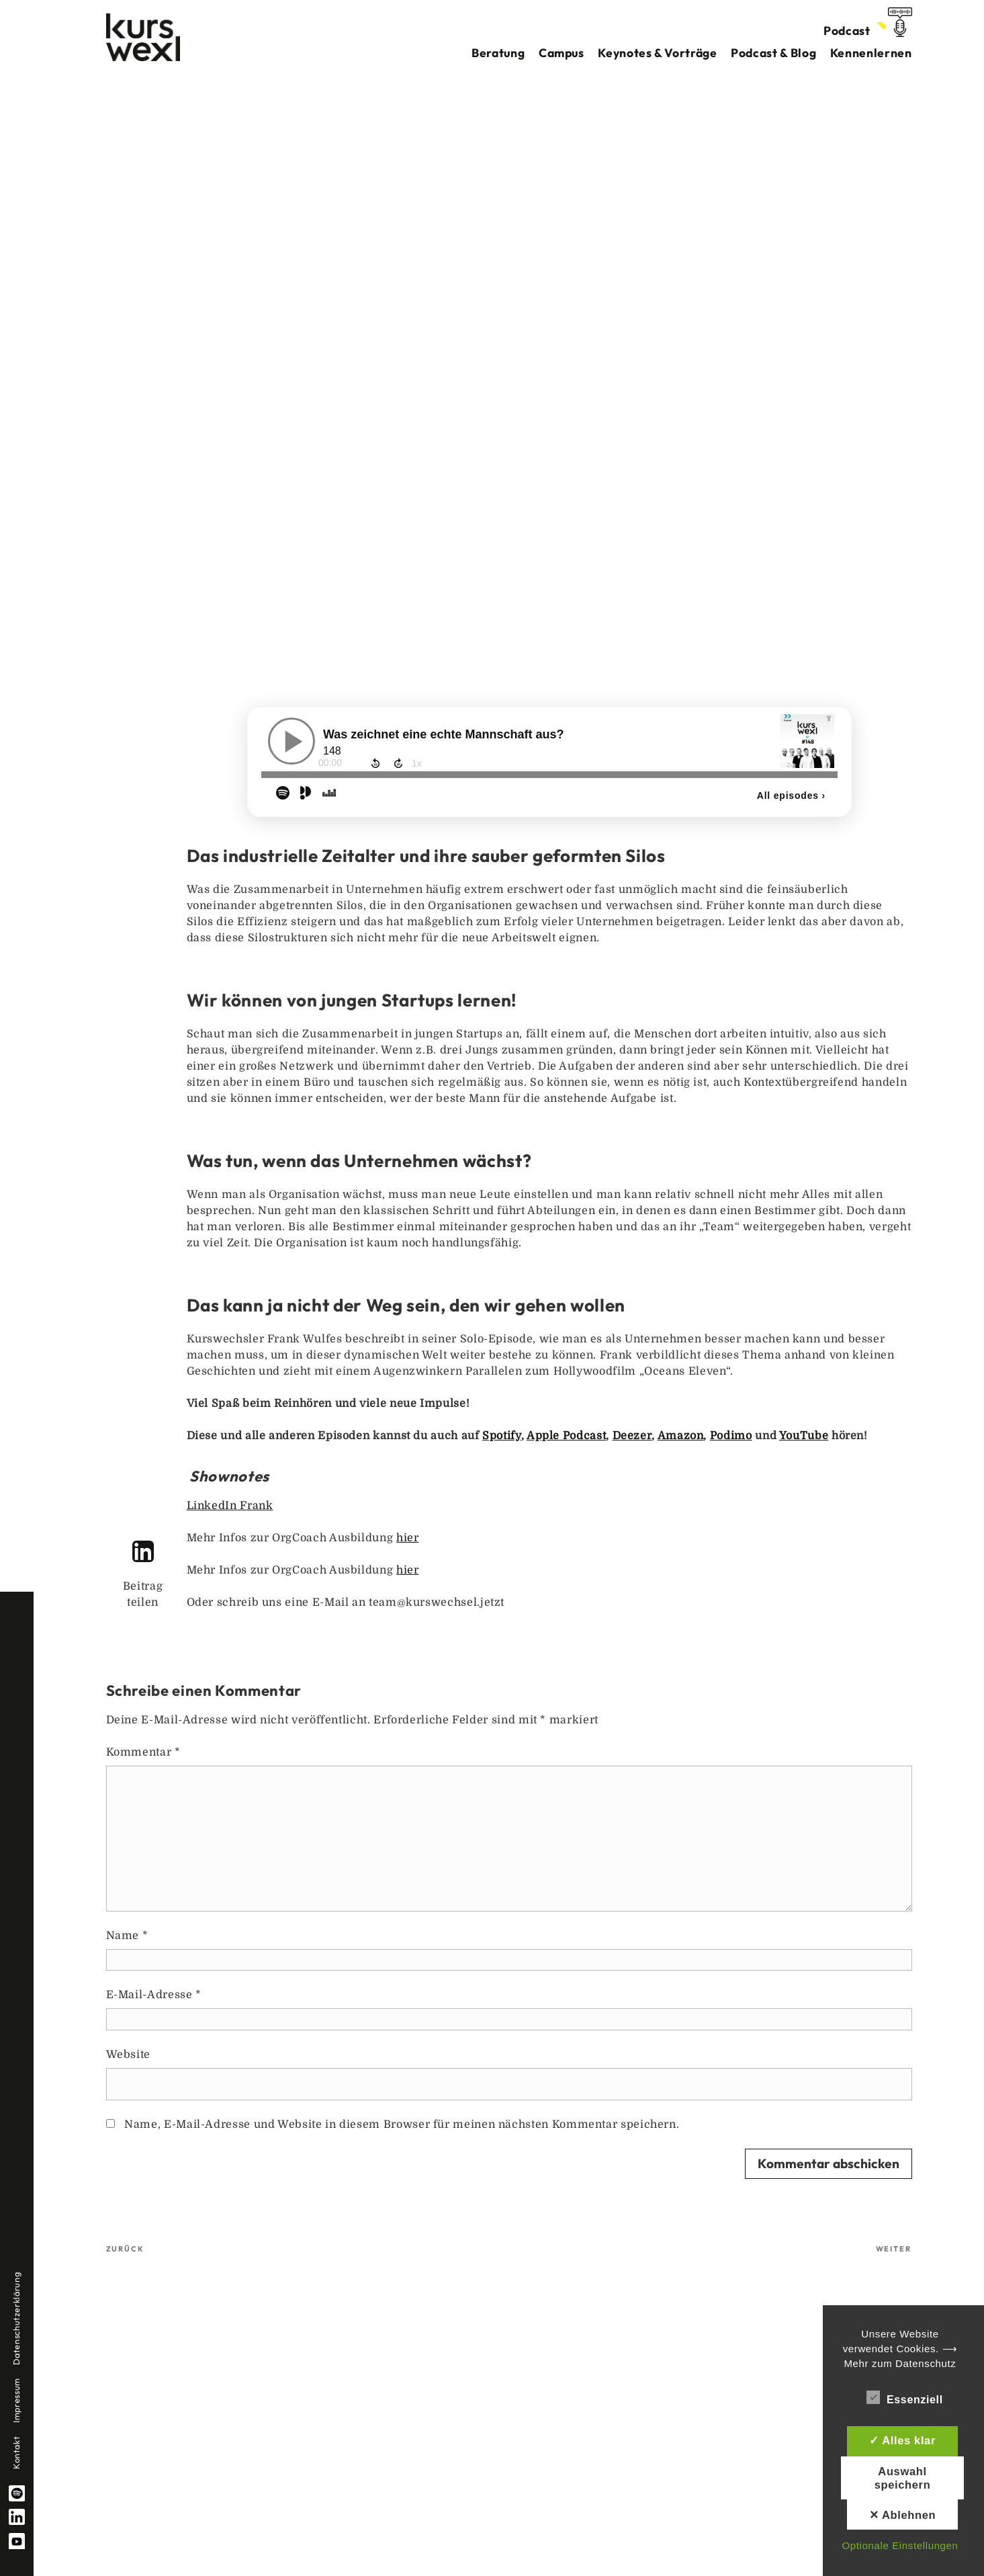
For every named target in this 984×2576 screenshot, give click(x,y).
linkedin (17, 2517)
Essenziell (904, 2397)
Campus (561, 52)
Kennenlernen (871, 52)
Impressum (16, 2400)
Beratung (498, 52)
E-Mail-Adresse (154, 1995)
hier (407, 1538)
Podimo (731, 1436)
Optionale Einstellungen (900, 2545)
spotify (17, 2493)
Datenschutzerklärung (16, 2318)
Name (127, 1936)
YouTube (17, 2541)
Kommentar (143, 1752)
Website (128, 2055)
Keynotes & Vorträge (657, 52)
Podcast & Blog (773, 52)
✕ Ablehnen (902, 2515)
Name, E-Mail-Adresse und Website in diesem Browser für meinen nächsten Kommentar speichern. (401, 2124)
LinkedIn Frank (230, 1506)
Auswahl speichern (903, 2478)
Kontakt (16, 2452)
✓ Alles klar (902, 2440)
